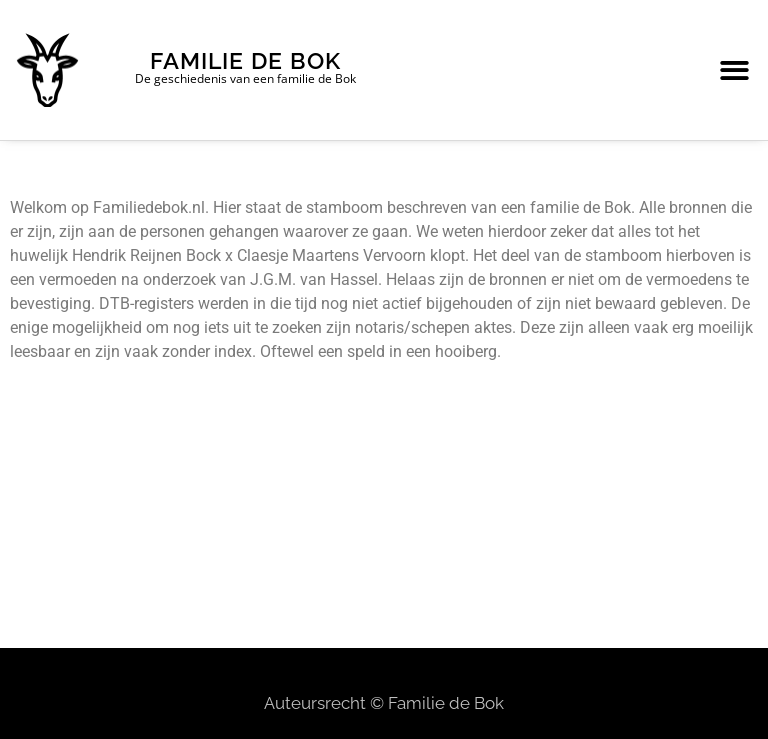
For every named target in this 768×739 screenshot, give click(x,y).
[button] (734, 70)
